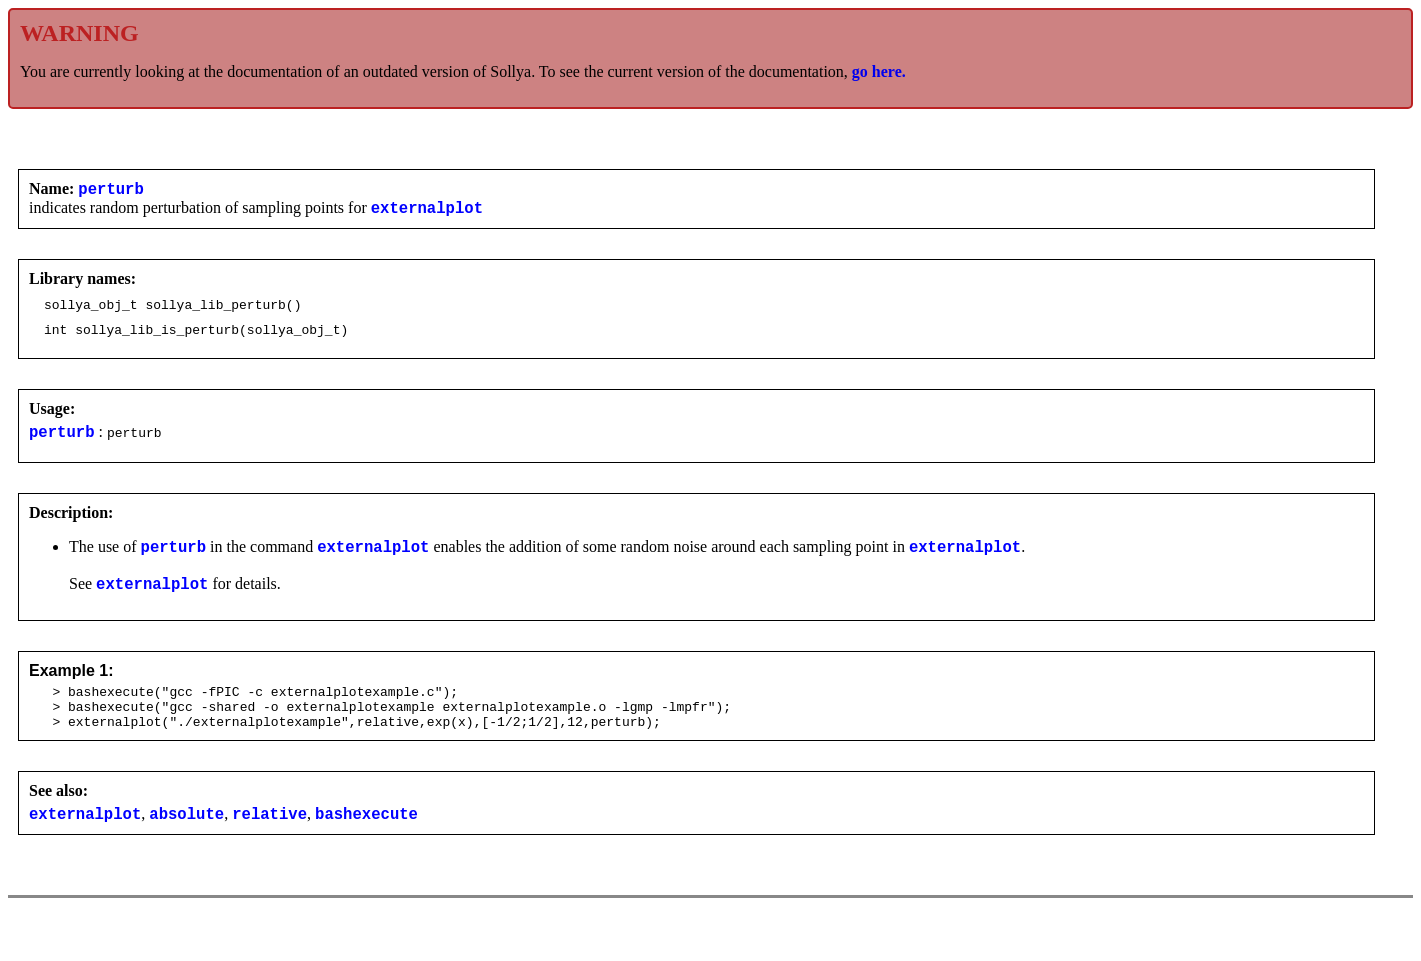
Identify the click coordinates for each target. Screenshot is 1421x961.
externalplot (427, 213)
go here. (879, 71)
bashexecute (366, 846)
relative (269, 846)
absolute (186, 846)
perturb (111, 191)
